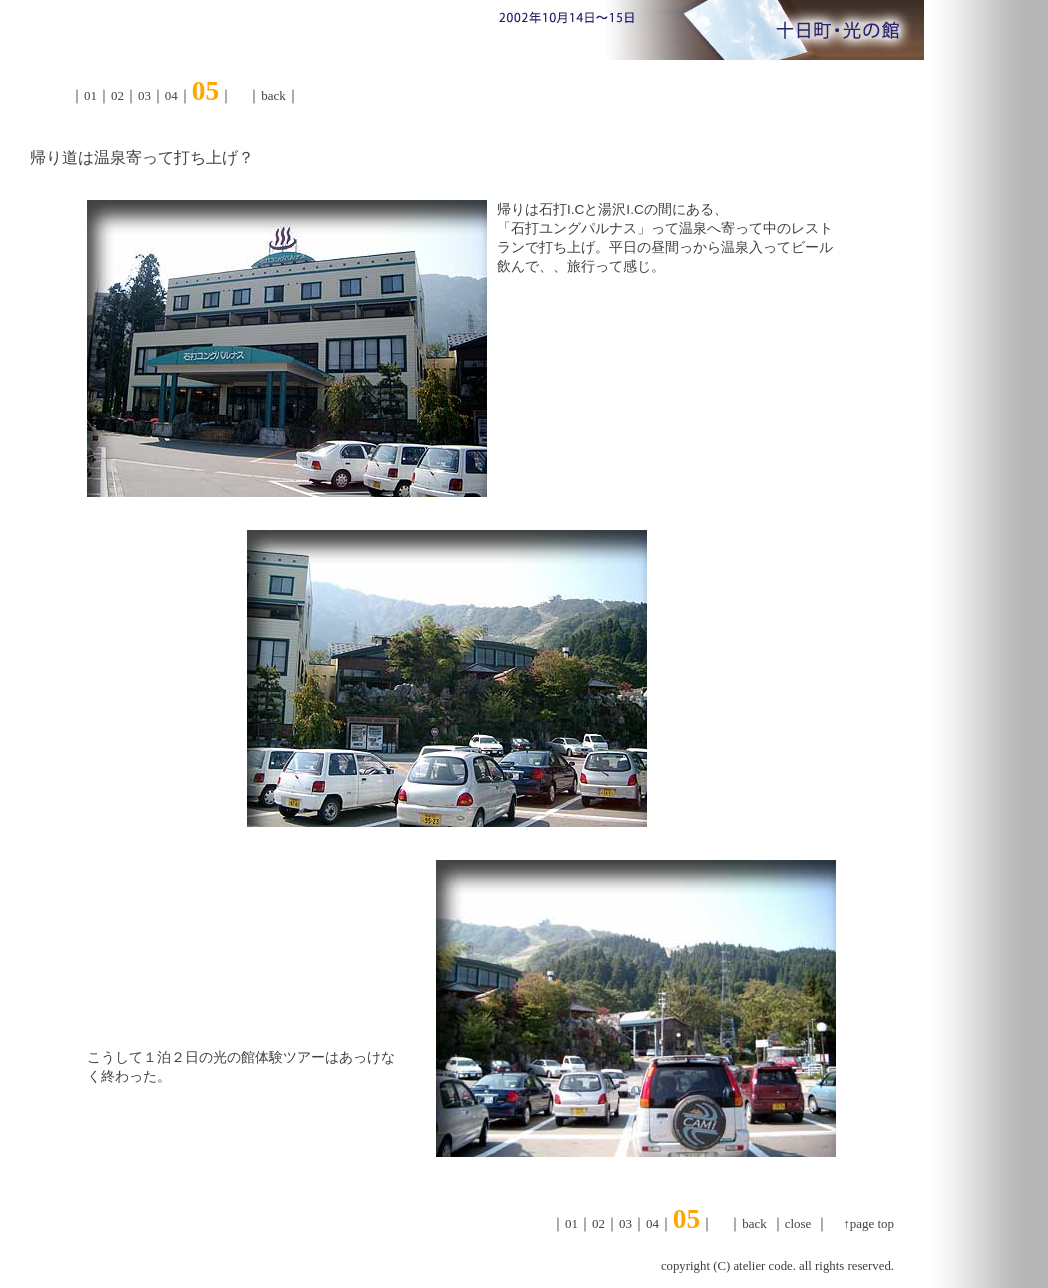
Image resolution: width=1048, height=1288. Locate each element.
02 (117, 95)
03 (144, 95)
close (798, 1223)
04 (171, 95)
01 (90, 95)
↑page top (868, 1223)
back (273, 95)
